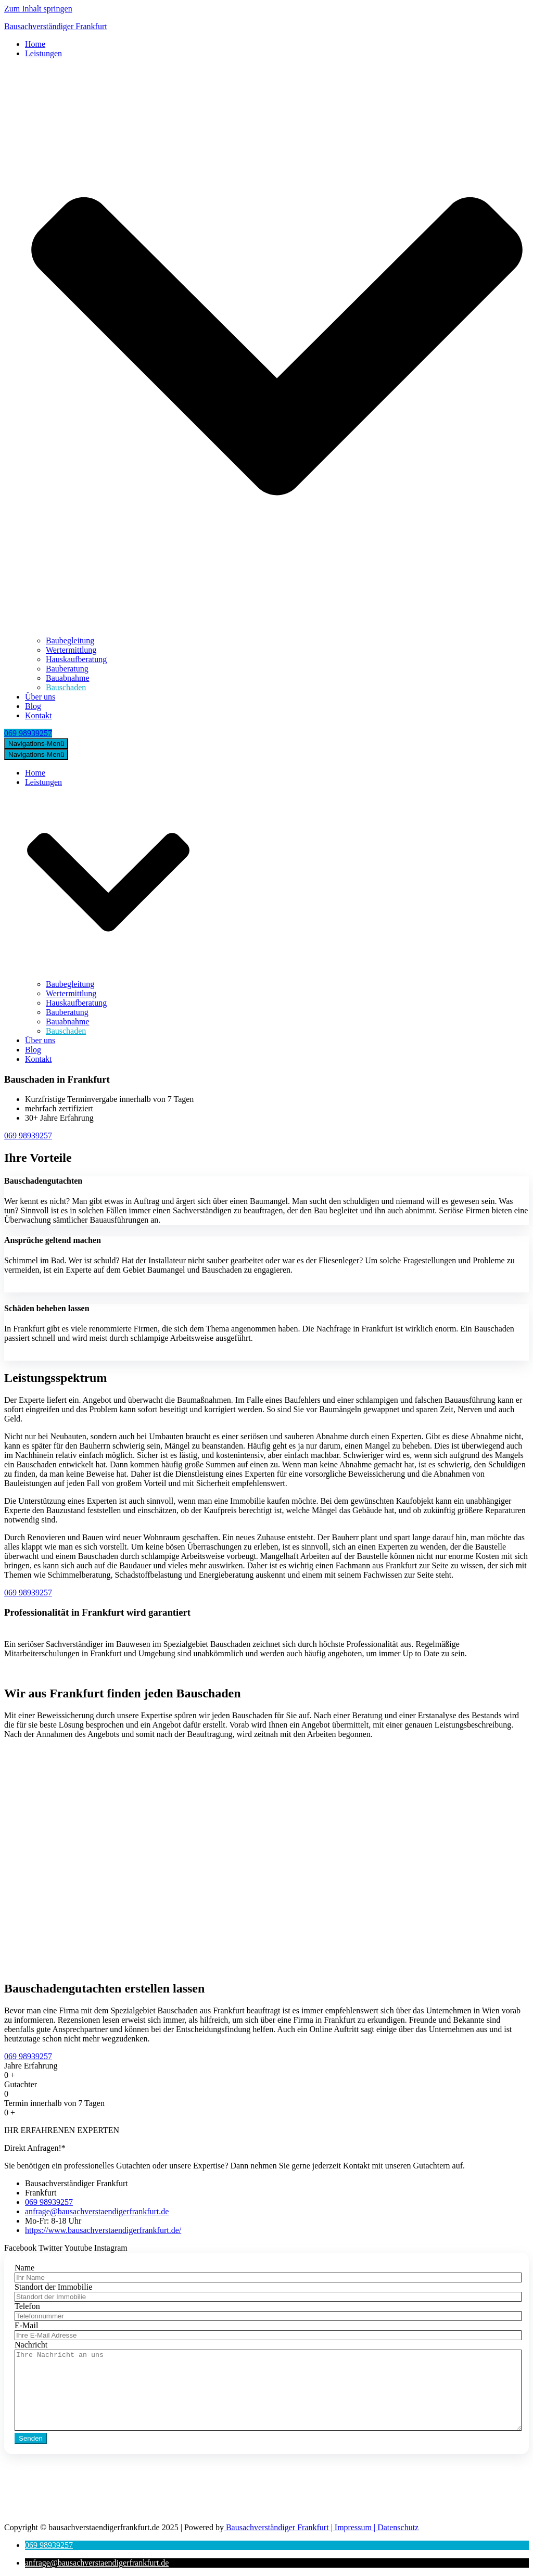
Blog (33, 706)
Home (35, 44)
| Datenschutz (395, 2527)
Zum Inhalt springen (38, 8)
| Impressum (350, 2527)
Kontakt (38, 715)
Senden (31, 2438)
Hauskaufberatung (76, 659)
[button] (49, 2545)
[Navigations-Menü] (36, 743)
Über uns (40, 696)
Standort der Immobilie (53, 2286)
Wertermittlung (71, 649)
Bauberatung (67, 668)
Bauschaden (66, 687)
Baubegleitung (70, 640)
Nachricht (31, 2344)
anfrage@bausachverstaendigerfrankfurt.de (105, 2509)
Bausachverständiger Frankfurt (276, 2527)
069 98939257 (28, 733)
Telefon (27, 2306)
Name (24, 2267)
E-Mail (26, 2325)
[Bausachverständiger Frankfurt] (266, 26)
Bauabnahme (68, 678)
